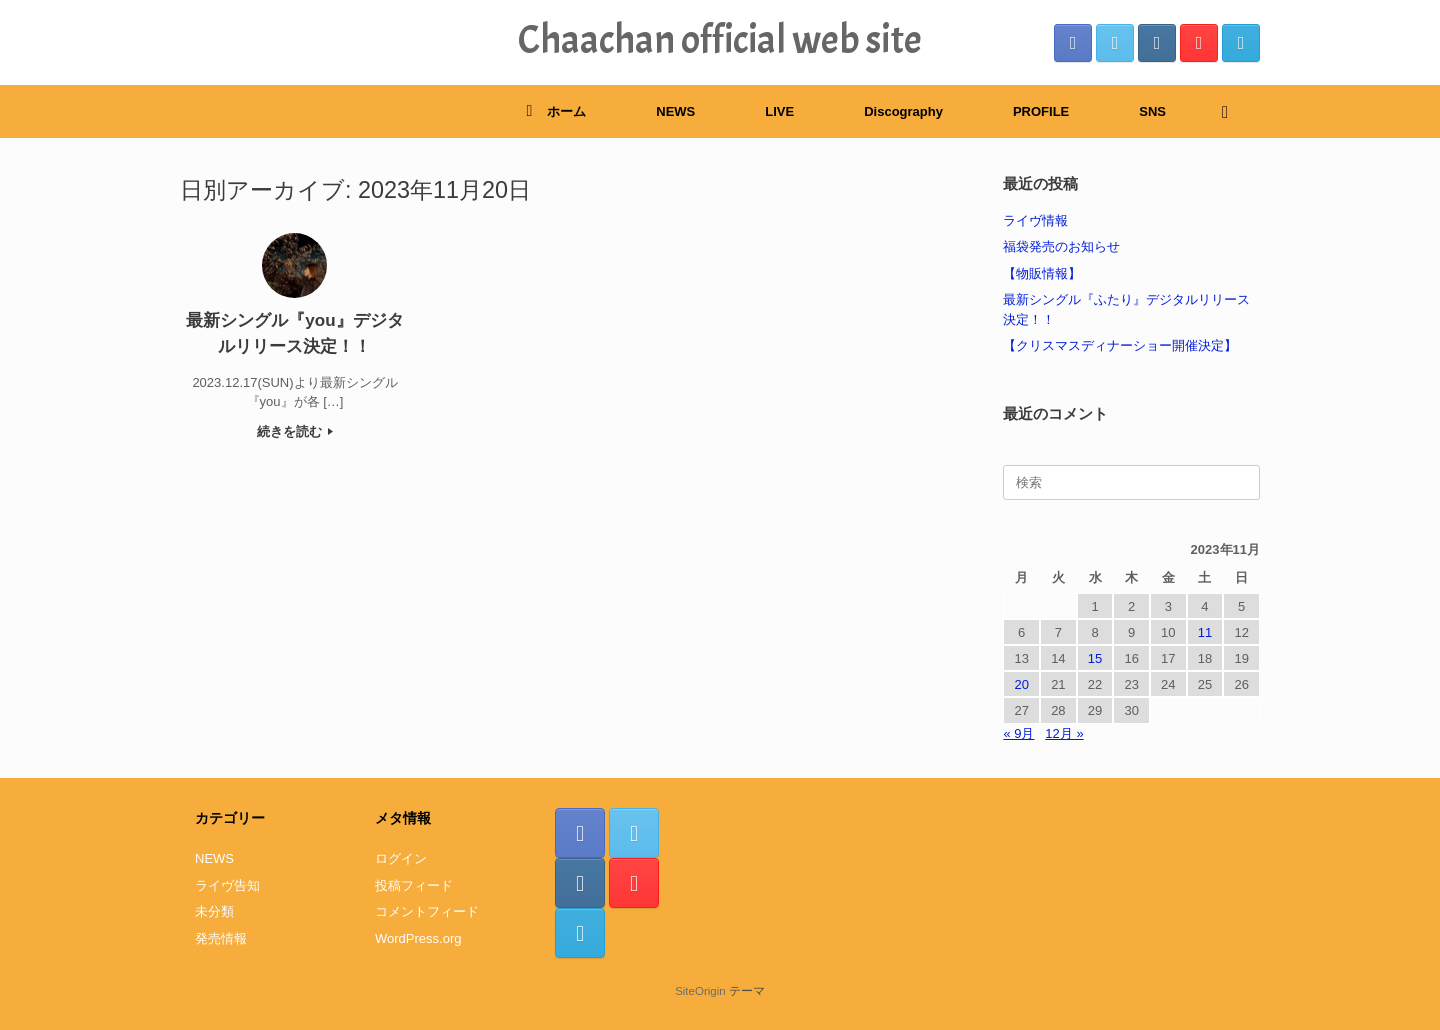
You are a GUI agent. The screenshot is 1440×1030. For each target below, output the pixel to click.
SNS (1152, 111)
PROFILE (1041, 111)
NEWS (675, 111)
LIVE (779, 111)
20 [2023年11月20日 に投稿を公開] (1021, 684)
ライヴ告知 (227, 885)
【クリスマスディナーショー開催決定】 (1120, 345)
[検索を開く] (1230, 111)
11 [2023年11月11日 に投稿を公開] (1205, 632)
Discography (903, 111)
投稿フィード (414, 885)
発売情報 (221, 938)
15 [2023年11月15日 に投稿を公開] (1095, 658)
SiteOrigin (700, 991)
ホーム (556, 111)
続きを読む (295, 431)
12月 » (1064, 733)
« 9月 (1018, 733)
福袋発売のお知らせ (1061, 246)
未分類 (214, 911)
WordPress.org (418, 938)
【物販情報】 (1042, 273)
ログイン (401, 858)
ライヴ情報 (1035, 220)
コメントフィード (427, 911)
